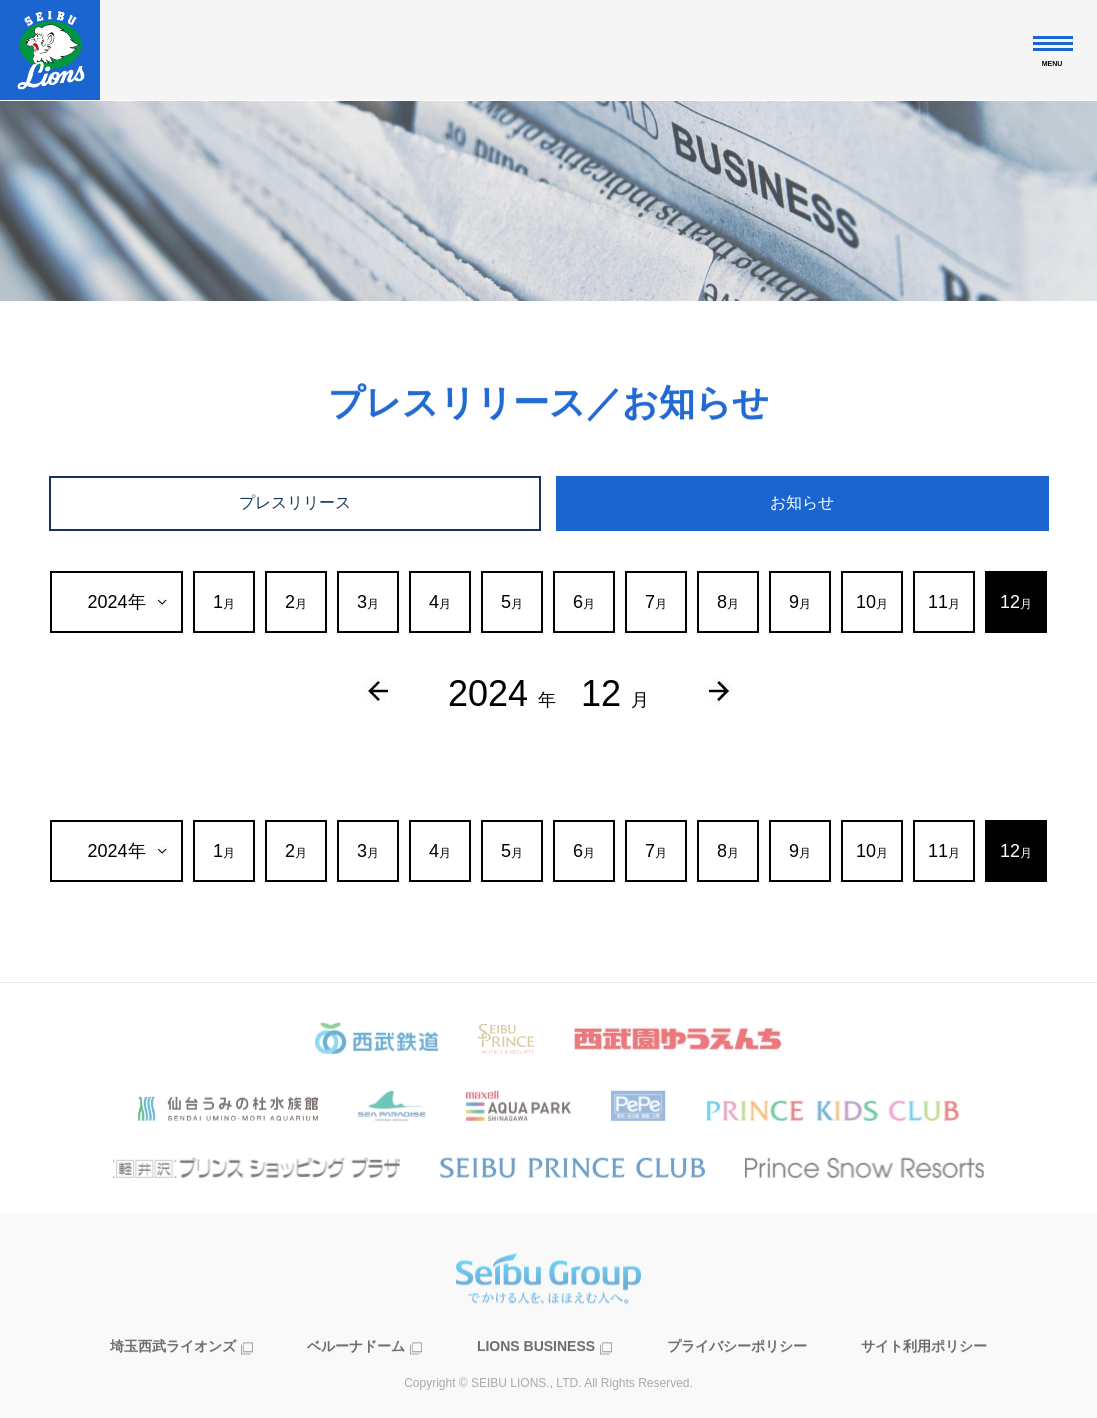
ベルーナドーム (356, 1373)
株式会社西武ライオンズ (50, 50)
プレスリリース (295, 502)
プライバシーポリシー (737, 1373)
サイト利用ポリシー (924, 1373)
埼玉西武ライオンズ (173, 1373)
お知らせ (802, 502)
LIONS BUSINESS (536, 1373)
